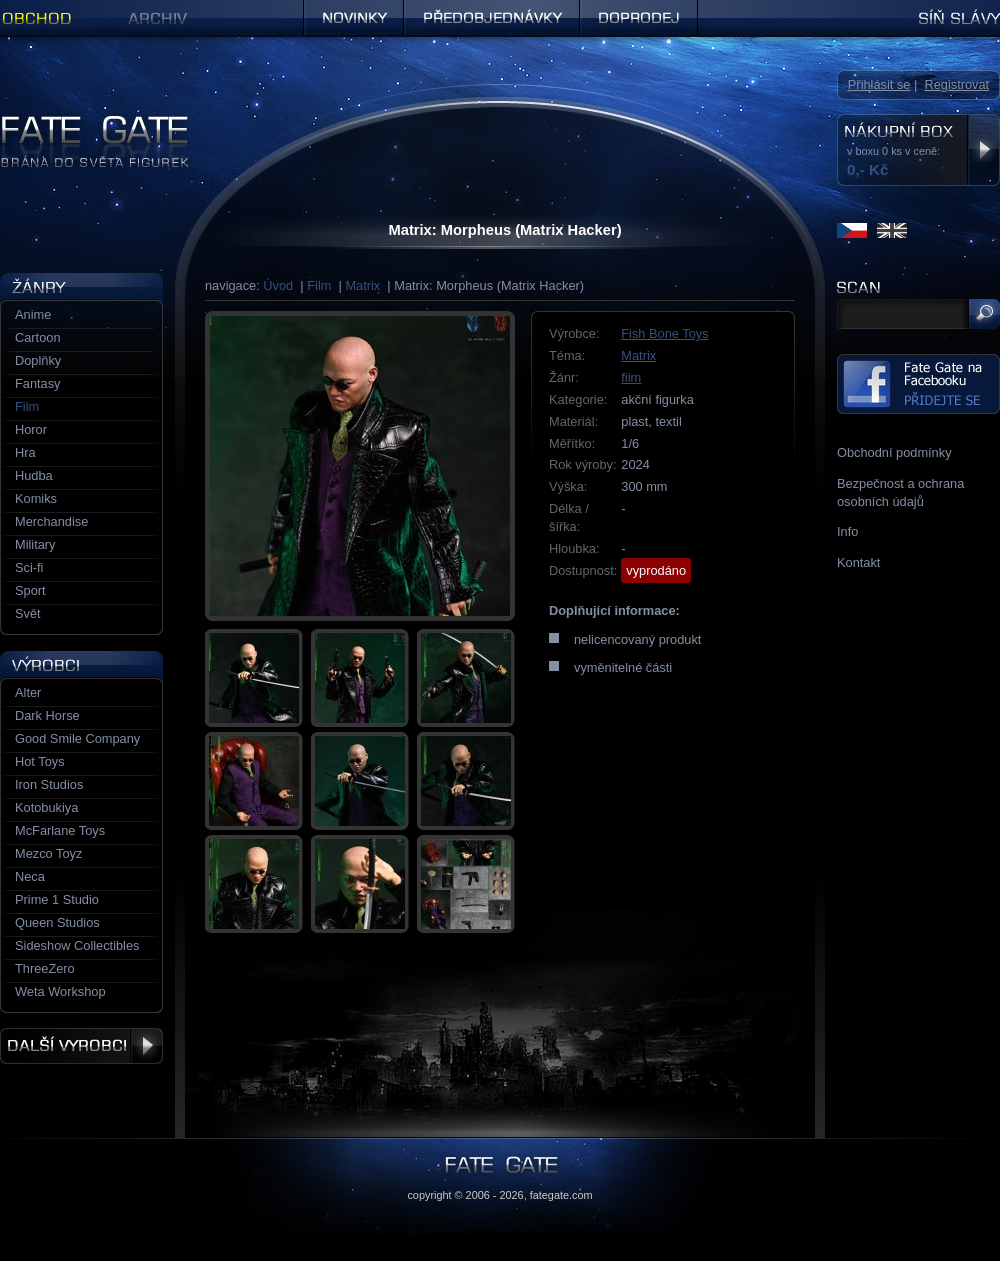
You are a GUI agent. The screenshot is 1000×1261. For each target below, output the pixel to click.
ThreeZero (45, 968)
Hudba (34, 475)
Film (319, 285)
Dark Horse (47, 715)
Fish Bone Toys (664, 333)
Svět (28, 613)
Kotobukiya (46, 807)
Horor (31, 429)
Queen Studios (57, 922)
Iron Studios (49, 784)
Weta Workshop (60, 991)
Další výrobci (81, 1046)
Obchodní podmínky (894, 452)
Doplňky (38, 360)
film (631, 377)
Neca (30, 876)
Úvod (278, 285)
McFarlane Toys (60, 830)
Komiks (36, 498)
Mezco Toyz (48, 853)
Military (35, 544)
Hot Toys (40, 761)
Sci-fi (29, 567)
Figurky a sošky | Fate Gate (78, 122)
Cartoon (38, 337)
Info (847, 531)
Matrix (362, 285)
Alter (28, 692)
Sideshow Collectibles (77, 945)
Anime (33, 314)
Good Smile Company (77, 738)
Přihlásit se (879, 84)
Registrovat (956, 84)
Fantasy (38, 383)
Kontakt (858, 562)
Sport (30, 590)
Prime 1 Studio (57, 899)
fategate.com (561, 1195)
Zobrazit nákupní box (983, 150)
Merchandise (51, 521)
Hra (25, 452)
